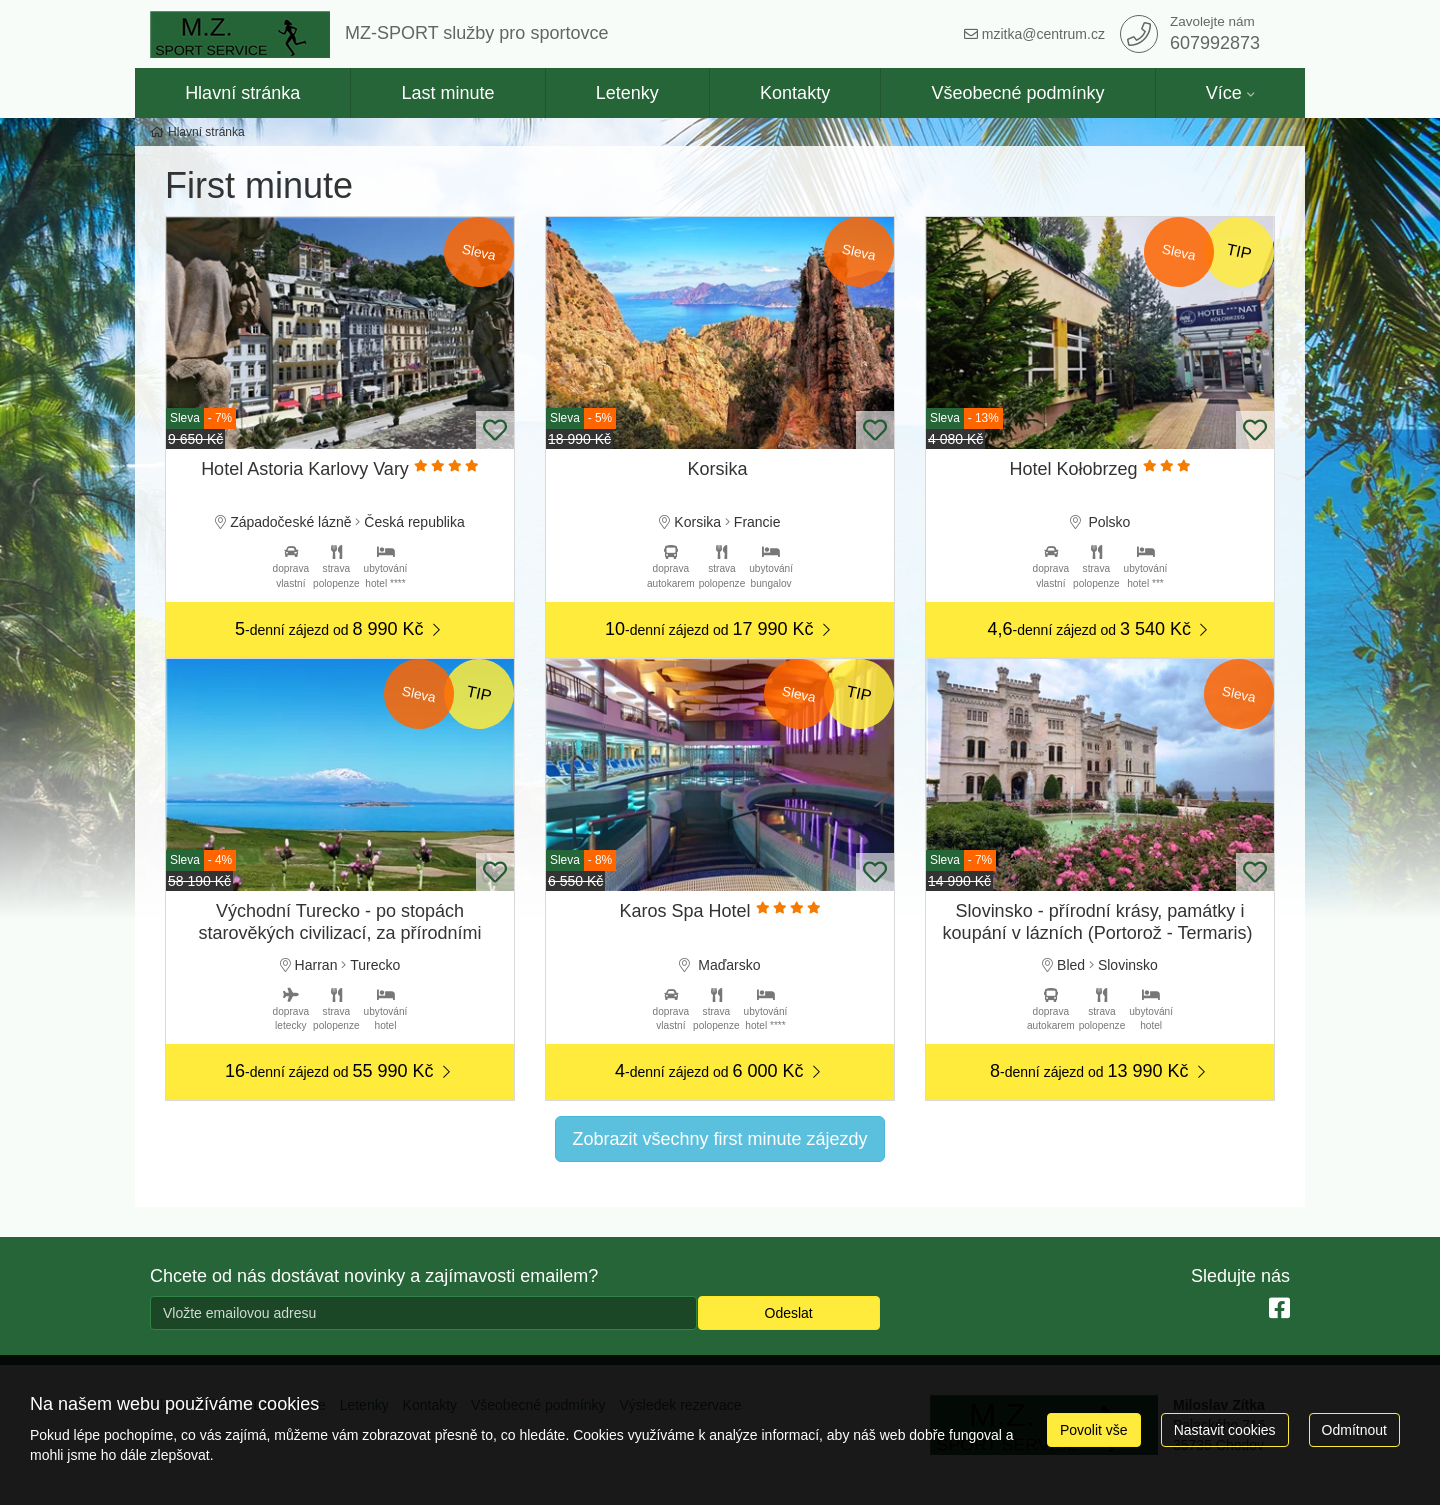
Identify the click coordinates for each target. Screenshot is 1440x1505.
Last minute (447, 93)
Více (1224, 93)
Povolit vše (1094, 1430)
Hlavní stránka (242, 93)
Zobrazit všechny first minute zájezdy (719, 1139)
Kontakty (795, 93)
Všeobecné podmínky (1017, 93)
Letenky (627, 93)
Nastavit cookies (1225, 1430)
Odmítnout (1354, 1430)
